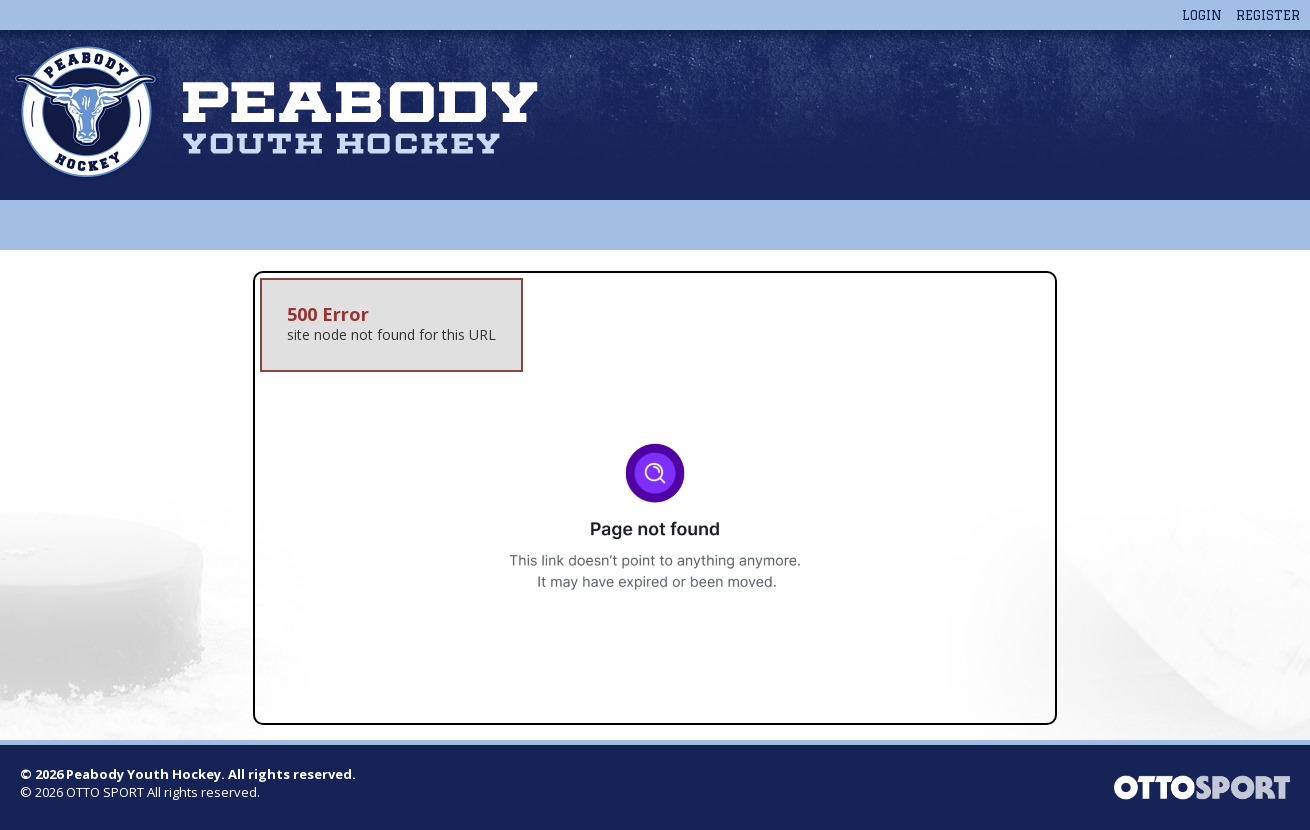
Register (1268, 15)
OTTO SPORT (105, 792)
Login (1202, 15)
